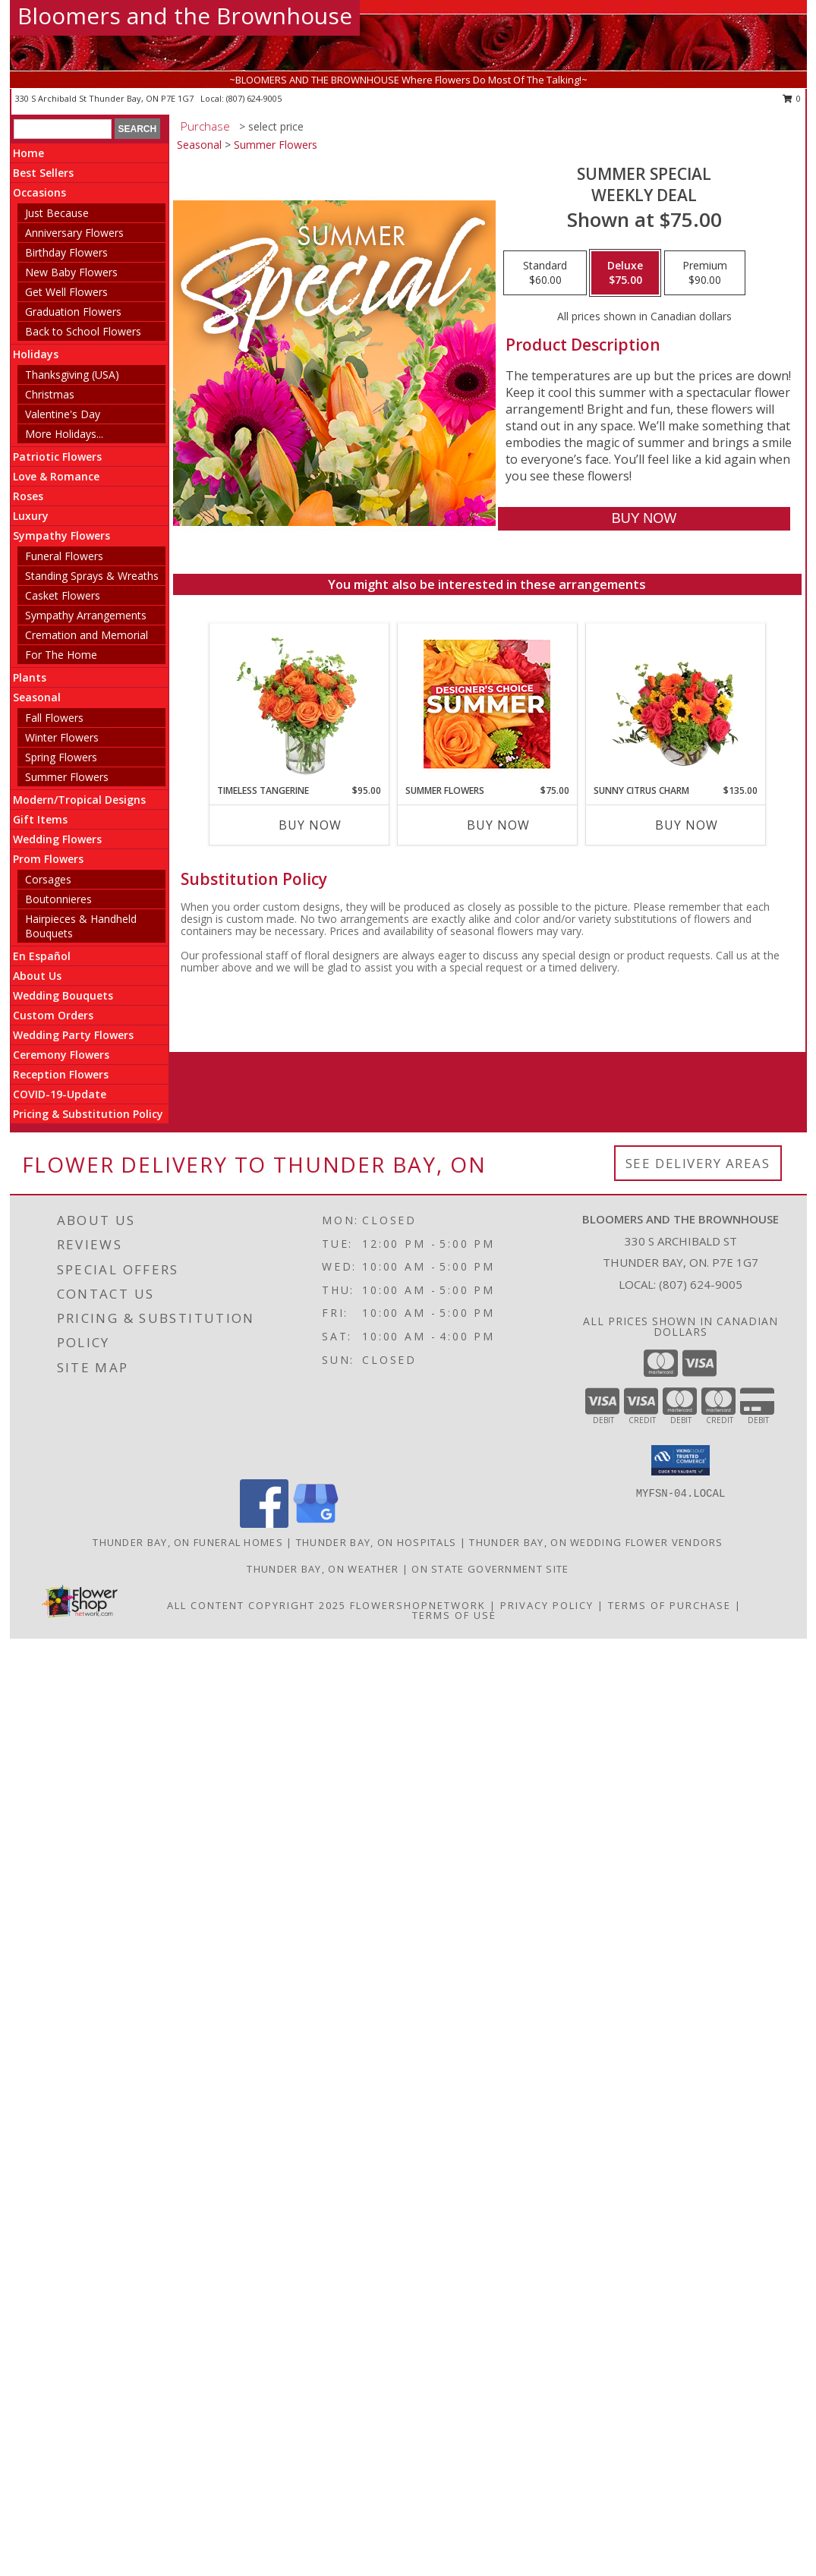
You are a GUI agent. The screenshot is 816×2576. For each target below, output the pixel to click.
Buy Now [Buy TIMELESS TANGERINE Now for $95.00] (310, 825)
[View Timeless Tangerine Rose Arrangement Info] (298, 703)
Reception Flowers (61, 1074)
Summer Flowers (67, 777)
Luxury (31, 516)
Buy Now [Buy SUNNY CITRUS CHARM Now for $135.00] (686, 825)
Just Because (57, 213)
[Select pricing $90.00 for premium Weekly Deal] (705, 273)
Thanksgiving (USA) (72, 374)
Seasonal (37, 697)
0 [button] (792, 98)
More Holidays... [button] (64, 434)
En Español (42, 956)
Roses (28, 496)
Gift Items (40, 819)
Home (28, 153)
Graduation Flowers (73, 311)
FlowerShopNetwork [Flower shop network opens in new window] (418, 1605)
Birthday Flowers (66, 252)
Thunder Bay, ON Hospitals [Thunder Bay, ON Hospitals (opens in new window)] (376, 1542)
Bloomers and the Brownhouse (184, 15)
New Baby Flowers (71, 272)
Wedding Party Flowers (73, 1035)
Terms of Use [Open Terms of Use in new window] (454, 1615)
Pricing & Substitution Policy (88, 1114)
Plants (29, 677)
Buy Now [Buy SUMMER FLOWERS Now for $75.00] (498, 825)
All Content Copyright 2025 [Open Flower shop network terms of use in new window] (256, 1605)
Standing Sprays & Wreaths (92, 575)
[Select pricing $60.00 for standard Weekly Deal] (545, 273)
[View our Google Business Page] (315, 1523)
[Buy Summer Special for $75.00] (644, 519)
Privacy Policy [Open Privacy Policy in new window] (547, 1605)
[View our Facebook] (264, 1523)
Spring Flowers (61, 757)
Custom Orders (53, 1015)
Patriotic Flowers (57, 456)
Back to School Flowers (83, 331)
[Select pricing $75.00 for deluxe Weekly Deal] (625, 273)
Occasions (39, 192)
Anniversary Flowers (74, 232)
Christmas (49, 394)
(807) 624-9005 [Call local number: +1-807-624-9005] (254, 98)
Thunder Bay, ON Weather (323, 1569)
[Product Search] (63, 129)
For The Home (61, 654)
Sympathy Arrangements (86, 615)
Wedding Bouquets (63, 995)
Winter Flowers (62, 737)
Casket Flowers (62, 595)
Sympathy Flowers (61, 535)
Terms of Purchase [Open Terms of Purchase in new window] (669, 1605)
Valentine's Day (62, 414)
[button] (680, 1460)
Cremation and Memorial (86, 635)
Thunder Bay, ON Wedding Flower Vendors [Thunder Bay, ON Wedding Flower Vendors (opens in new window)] (596, 1542)
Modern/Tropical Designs (79, 799)
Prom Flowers (48, 859)
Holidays (35, 354)
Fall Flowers (54, 717)
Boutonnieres (58, 899)
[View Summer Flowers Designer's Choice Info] (487, 704)
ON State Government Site (490, 1569)
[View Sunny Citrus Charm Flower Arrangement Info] (675, 703)
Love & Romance (56, 476)
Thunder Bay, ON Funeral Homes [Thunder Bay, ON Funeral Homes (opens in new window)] (188, 1542)
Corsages (48, 879)
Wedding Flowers (57, 839)
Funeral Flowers (64, 556)
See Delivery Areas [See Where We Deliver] (697, 1163)
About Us (37, 975)
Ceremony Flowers (61, 1054)
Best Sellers (43, 172)
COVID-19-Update (59, 1094)
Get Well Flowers (66, 292)
